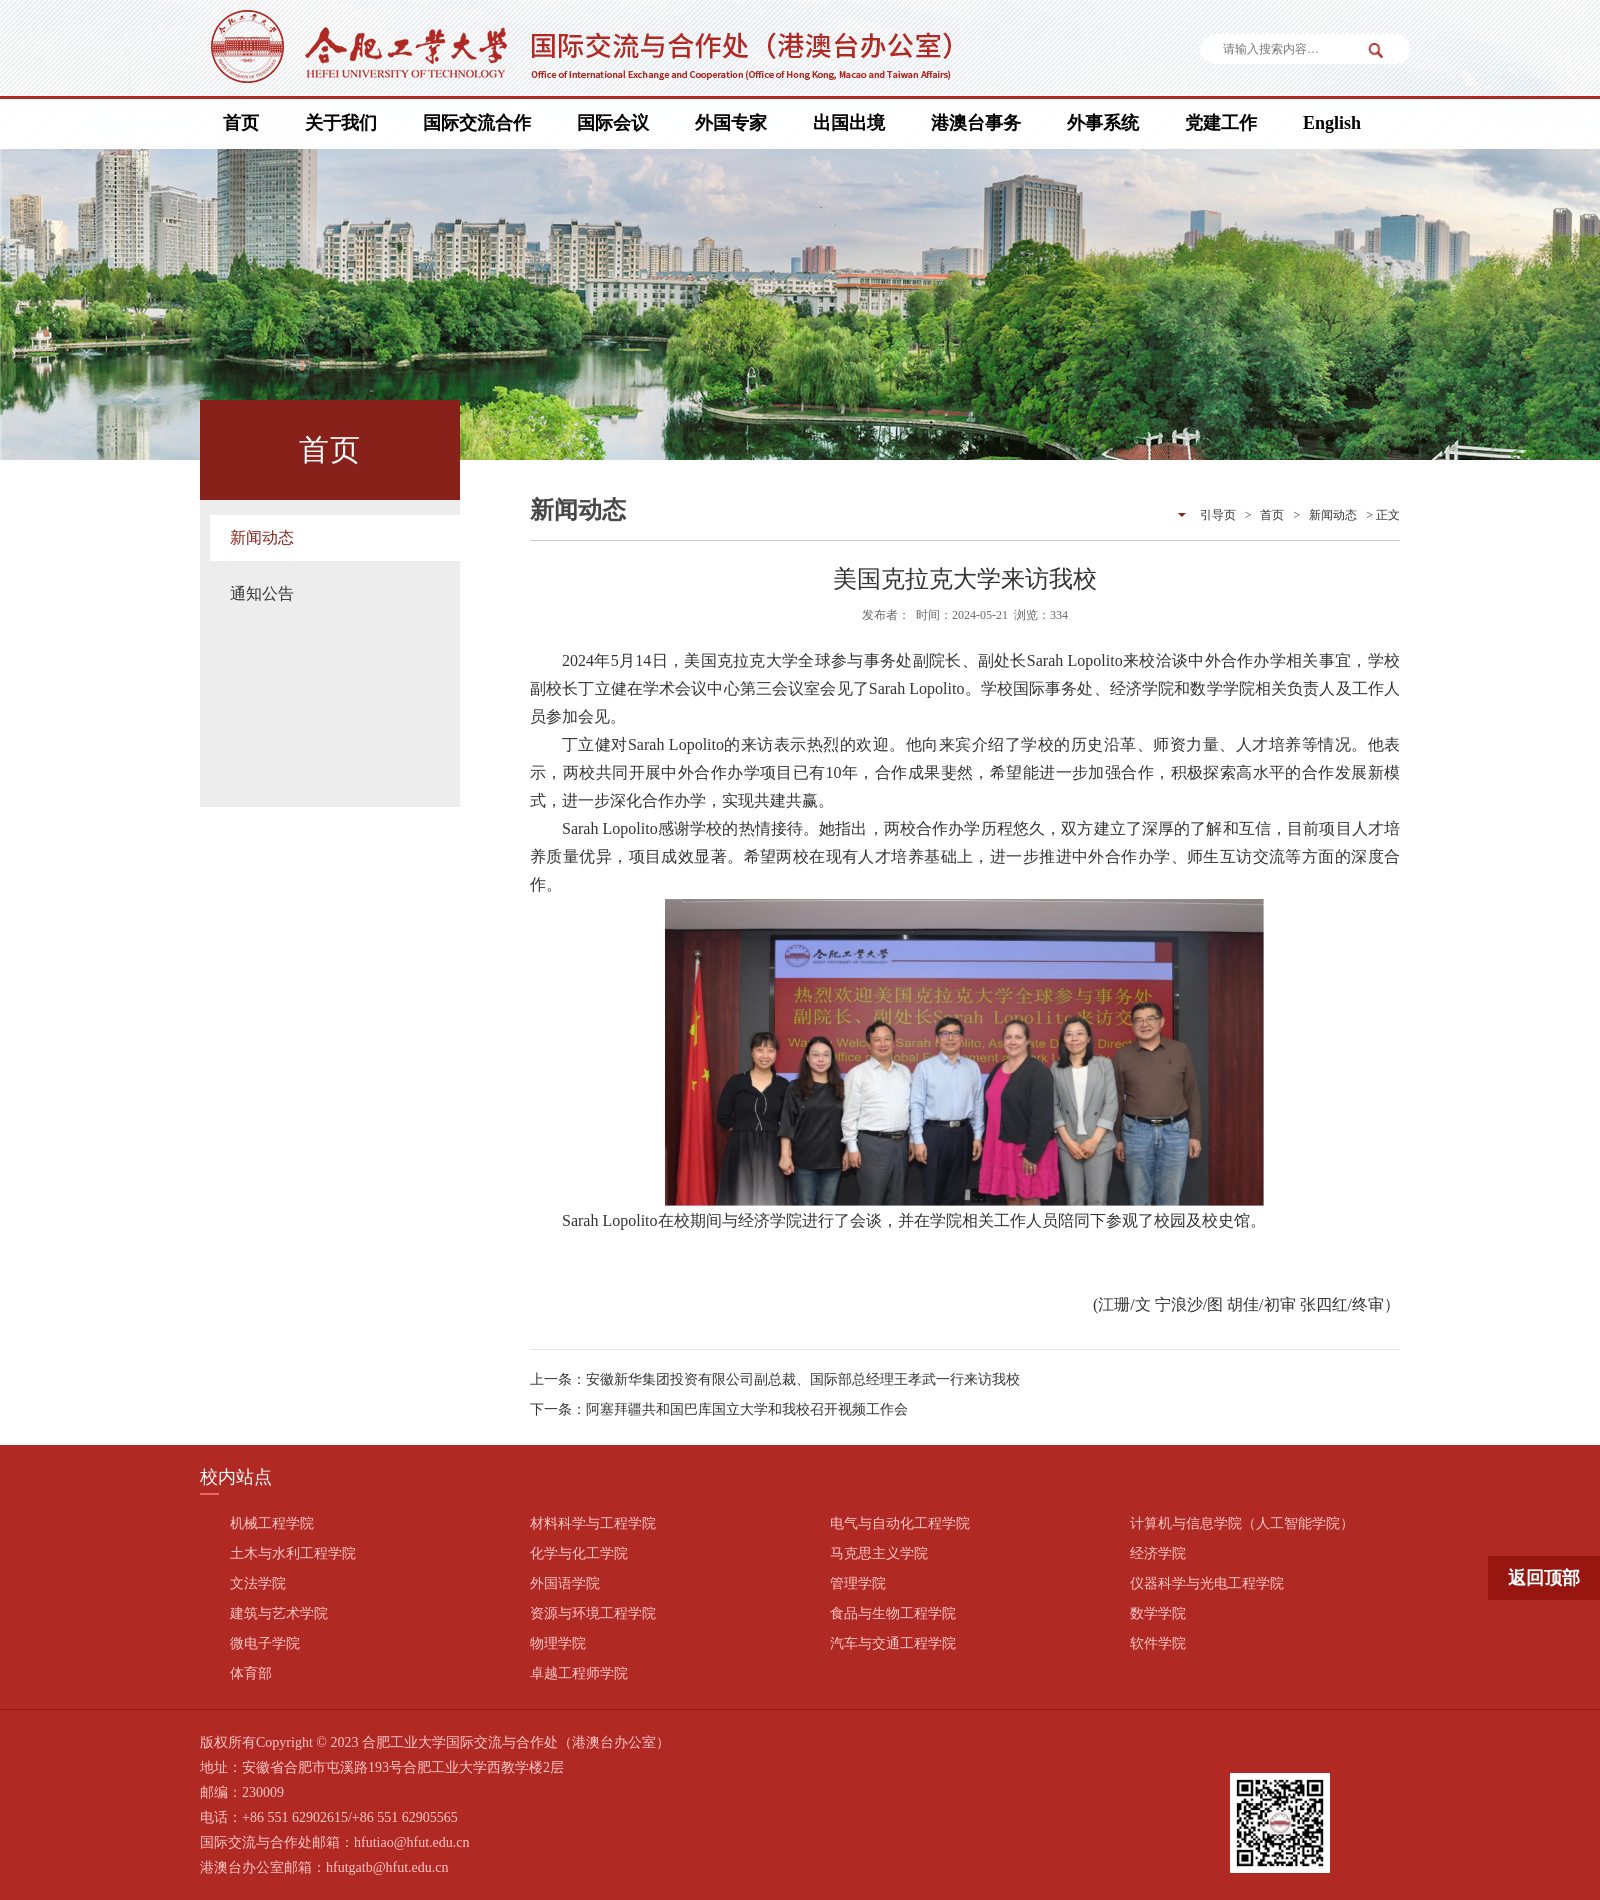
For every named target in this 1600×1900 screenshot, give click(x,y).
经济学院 (1158, 1553)
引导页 (1218, 515)
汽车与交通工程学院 (893, 1643)
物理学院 (558, 1643)
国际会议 (613, 123)
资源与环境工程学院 (593, 1613)
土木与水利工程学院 (293, 1553)
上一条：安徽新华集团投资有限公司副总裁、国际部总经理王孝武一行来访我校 (775, 1379)
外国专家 (731, 123)
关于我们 (341, 123)
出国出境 (849, 123)
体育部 (251, 1673)
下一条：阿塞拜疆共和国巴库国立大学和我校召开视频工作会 (719, 1409)
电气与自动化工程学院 (900, 1523)
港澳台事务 (976, 123)
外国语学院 (565, 1583)
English (1332, 123)
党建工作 (1221, 123)
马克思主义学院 (879, 1553)
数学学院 (1158, 1613)
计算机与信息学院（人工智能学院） (1242, 1523)
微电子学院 (265, 1643)
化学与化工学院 (579, 1553)
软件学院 (1158, 1643)
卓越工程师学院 (579, 1673)
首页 (241, 123)
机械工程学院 (272, 1523)
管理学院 (858, 1583)
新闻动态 (262, 537)
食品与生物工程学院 (893, 1613)
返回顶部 (1544, 1578)
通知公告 (262, 593)
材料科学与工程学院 (593, 1523)
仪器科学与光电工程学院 (1207, 1583)
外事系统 (1103, 123)
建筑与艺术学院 (279, 1613)
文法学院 (258, 1583)
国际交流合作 (477, 123)
